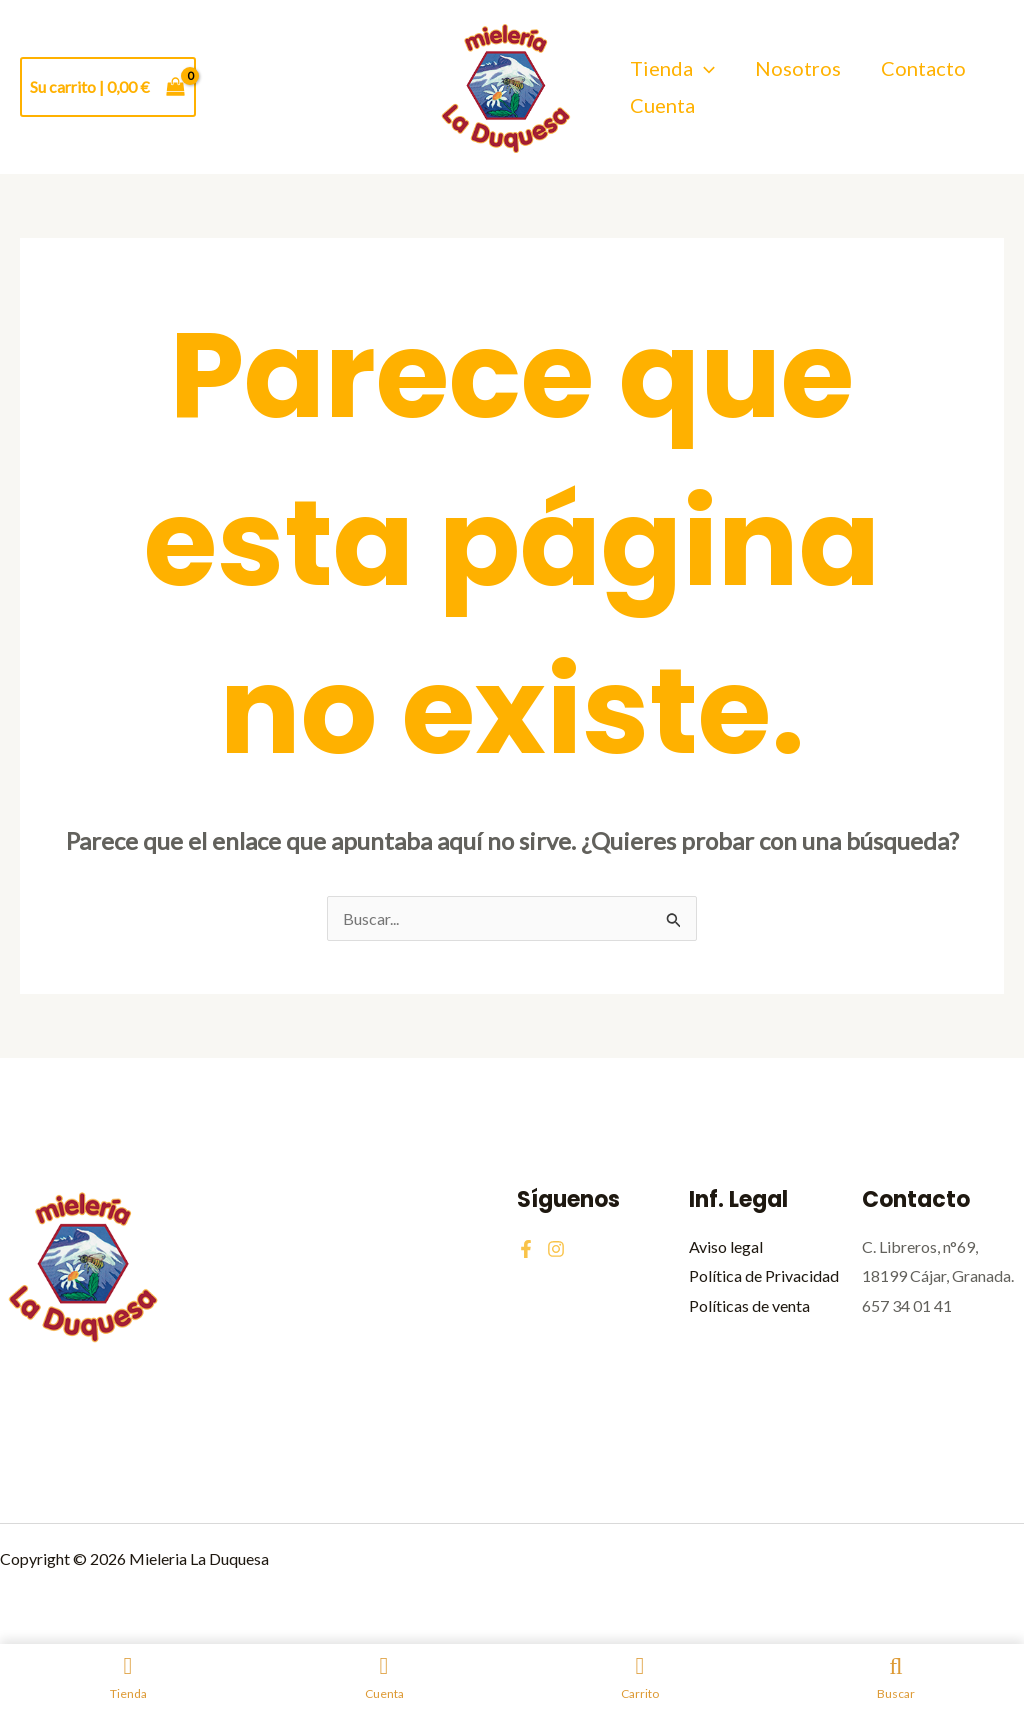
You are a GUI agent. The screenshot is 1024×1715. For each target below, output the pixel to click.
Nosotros (798, 68)
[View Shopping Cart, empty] (108, 87)
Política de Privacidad (764, 1275)
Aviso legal (726, 1246)
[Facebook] (526, 1249)
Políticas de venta (749, 1305)
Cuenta (662, 105)
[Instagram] (556, 1249)
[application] (704, 68)
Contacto (923, 68)
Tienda (672, 68)
